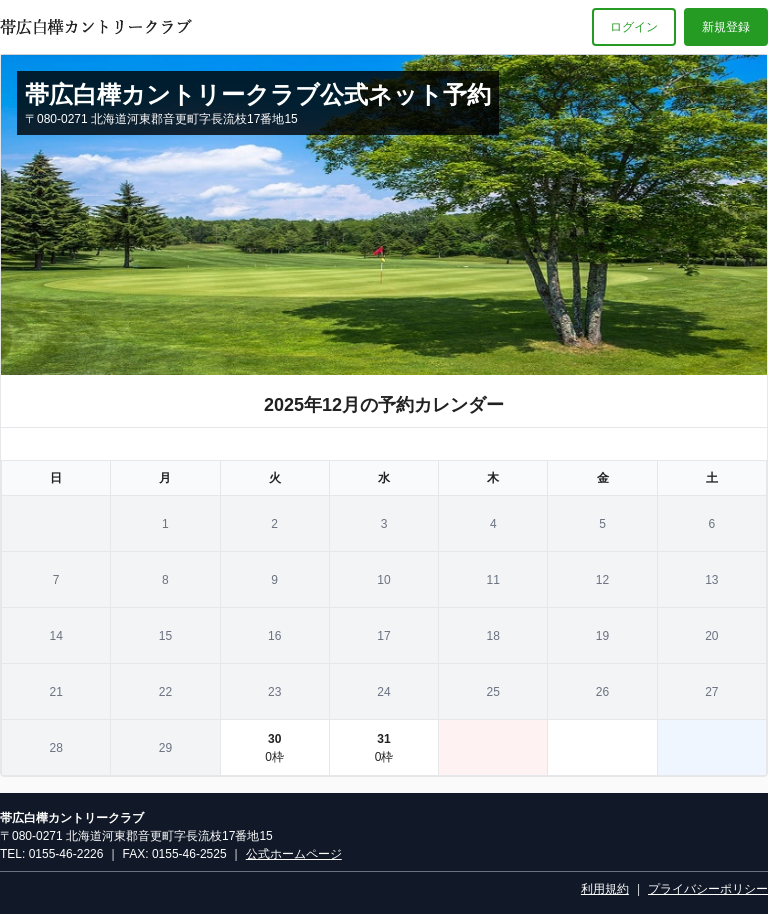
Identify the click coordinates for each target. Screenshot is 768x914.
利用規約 (605, 889)
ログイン (634, 27)
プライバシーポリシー (708, 889)
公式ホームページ (294, 854)
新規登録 (726, 27)
